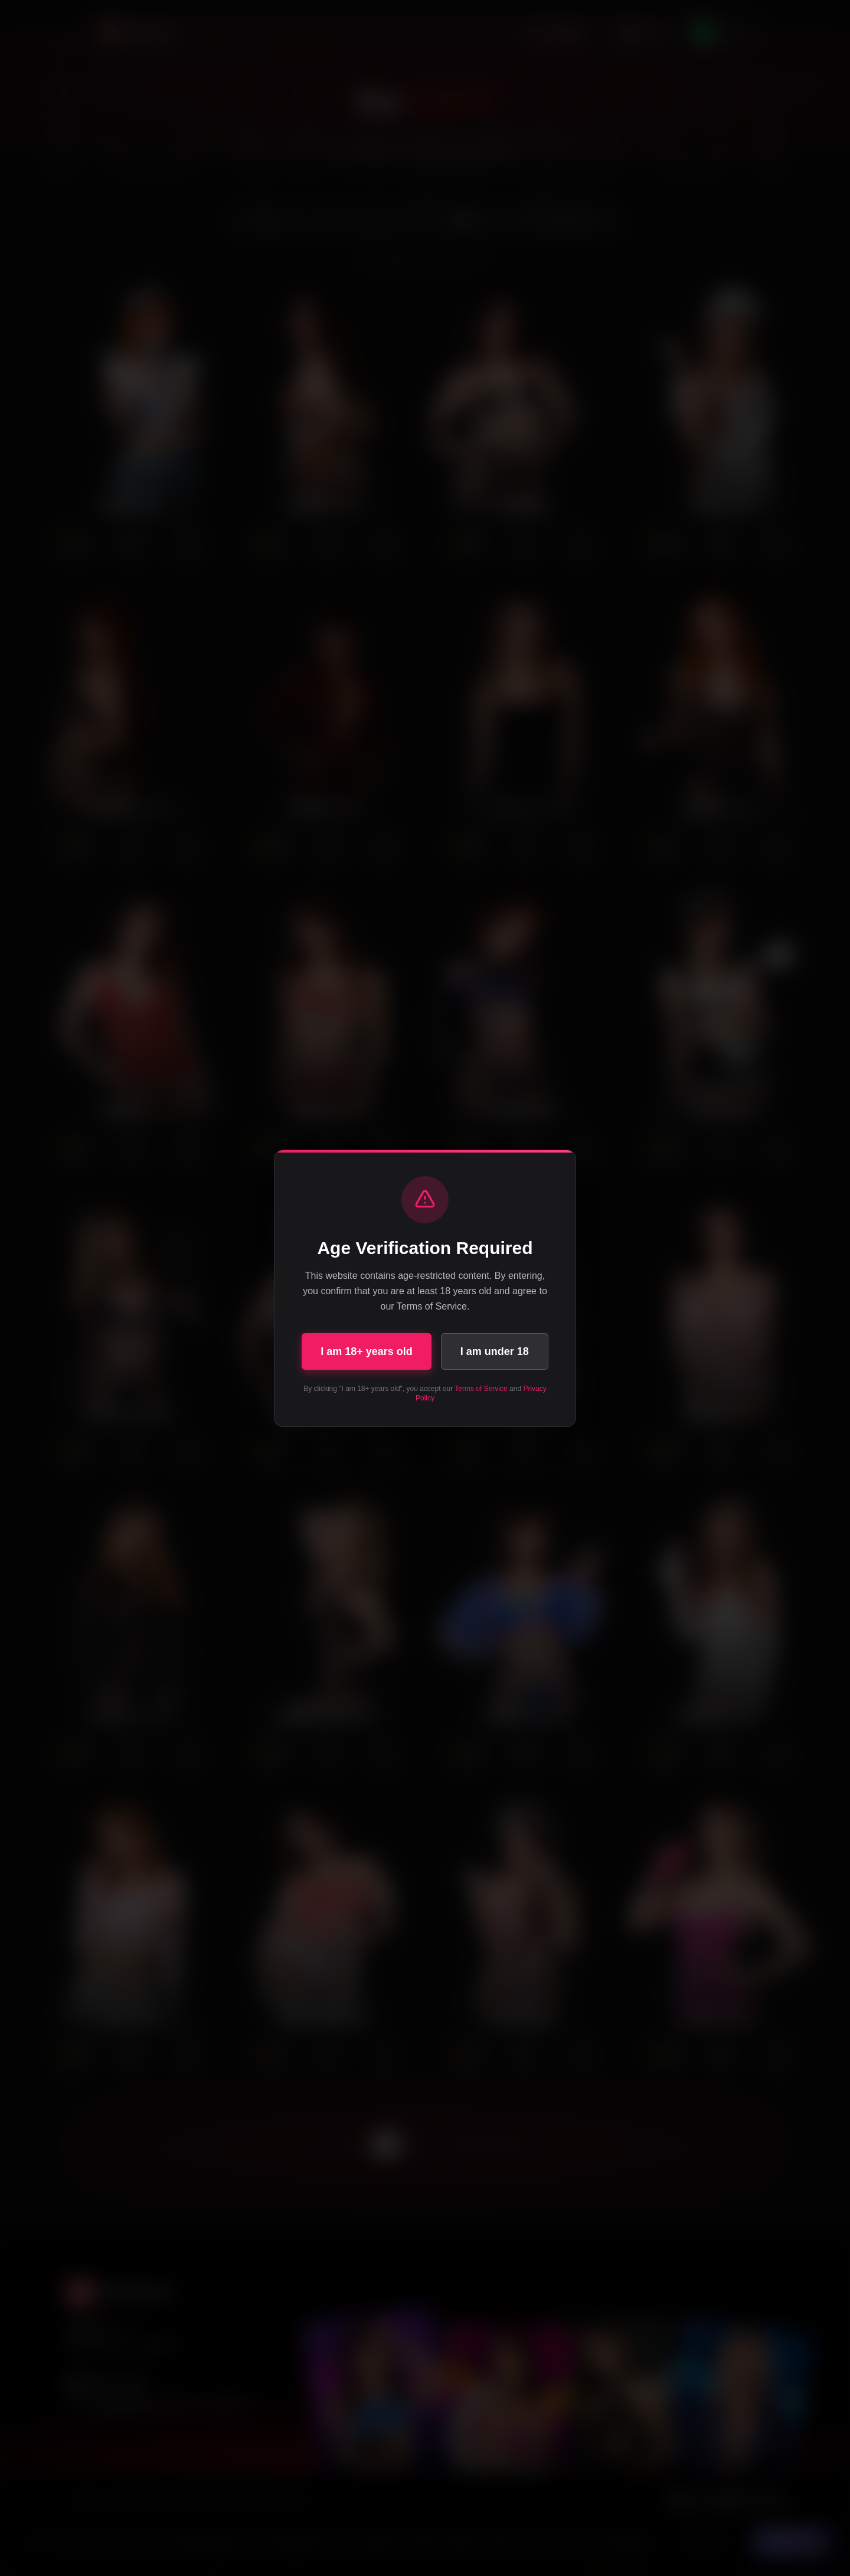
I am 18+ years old (367, 1351)
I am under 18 (494, 1351)
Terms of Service (481, 1388)
